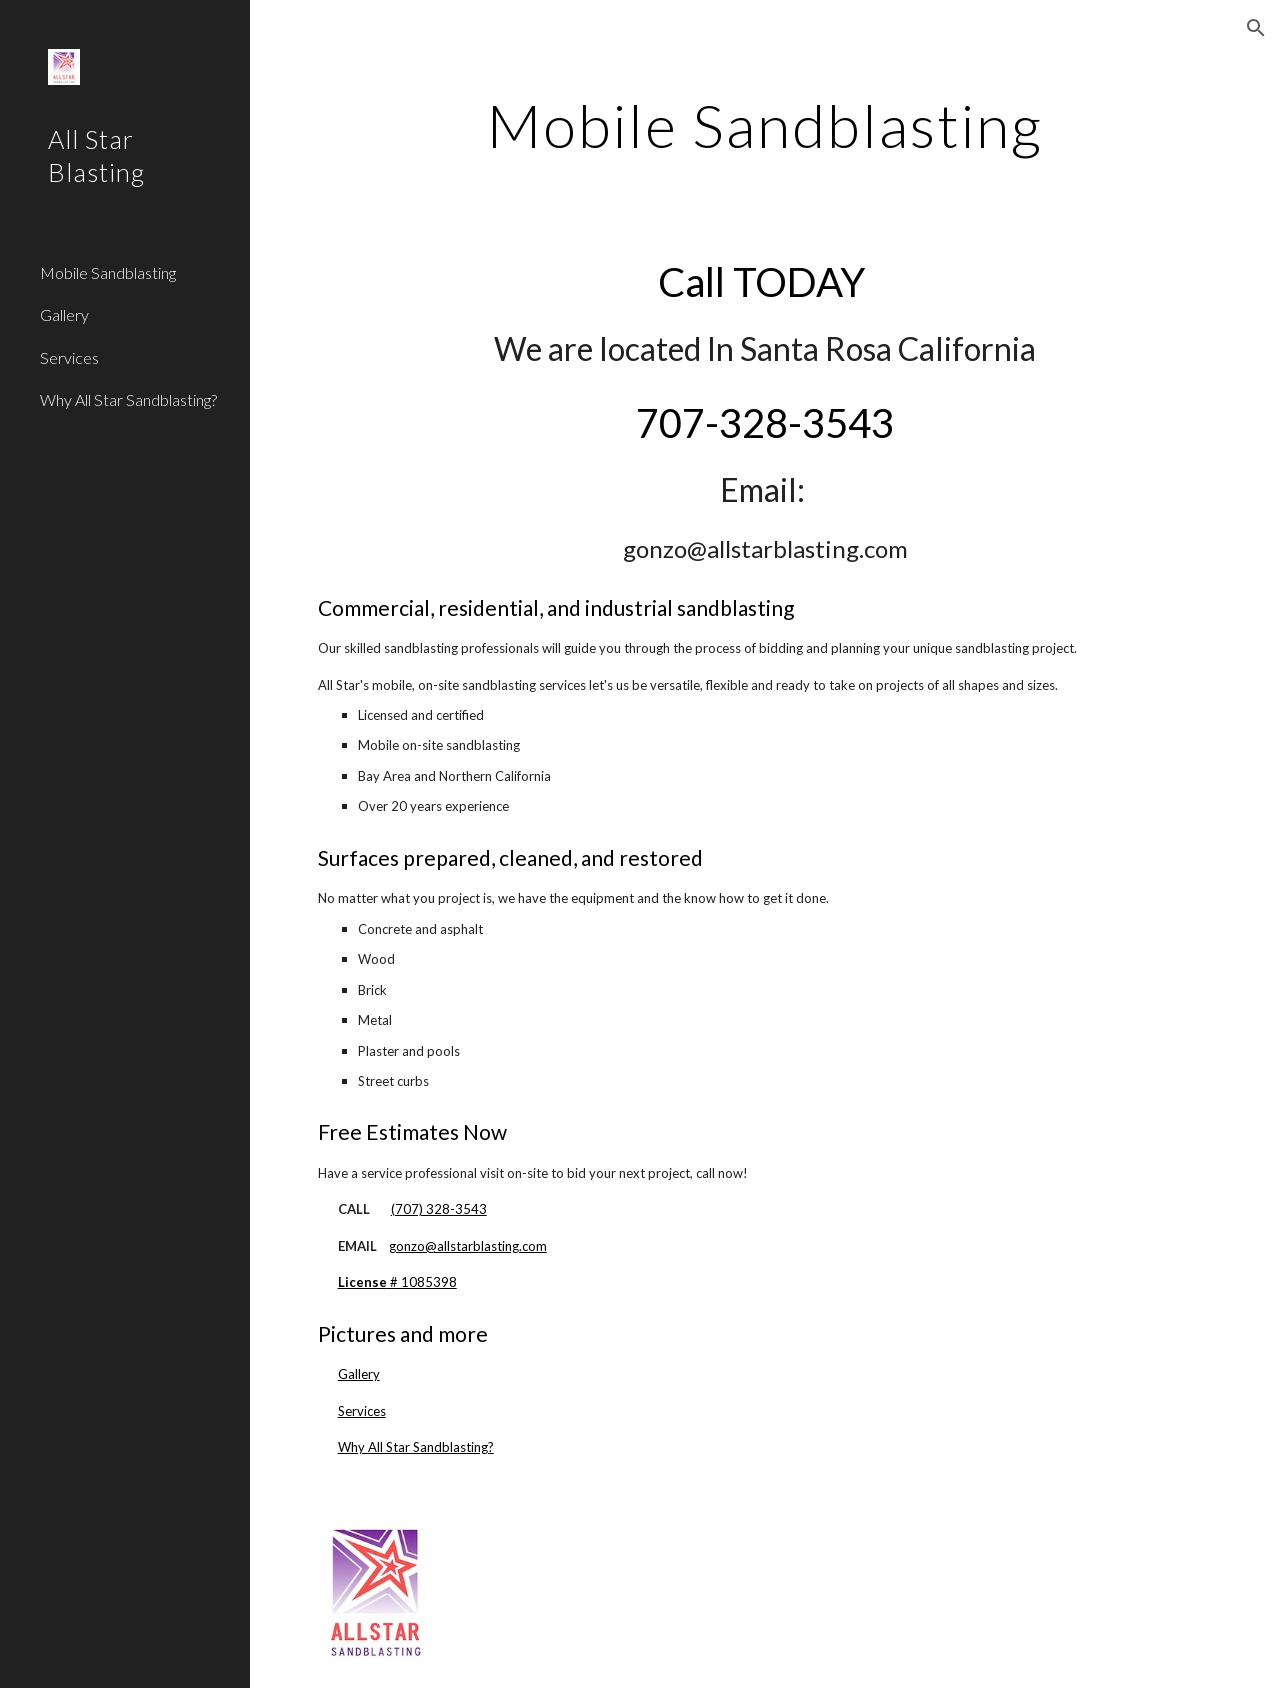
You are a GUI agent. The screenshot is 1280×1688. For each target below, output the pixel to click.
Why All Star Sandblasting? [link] (128, 399)
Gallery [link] (64, 314)
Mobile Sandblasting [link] (108, 272)
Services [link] (69, 357)
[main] (764, 125)
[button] (1256, 28)
